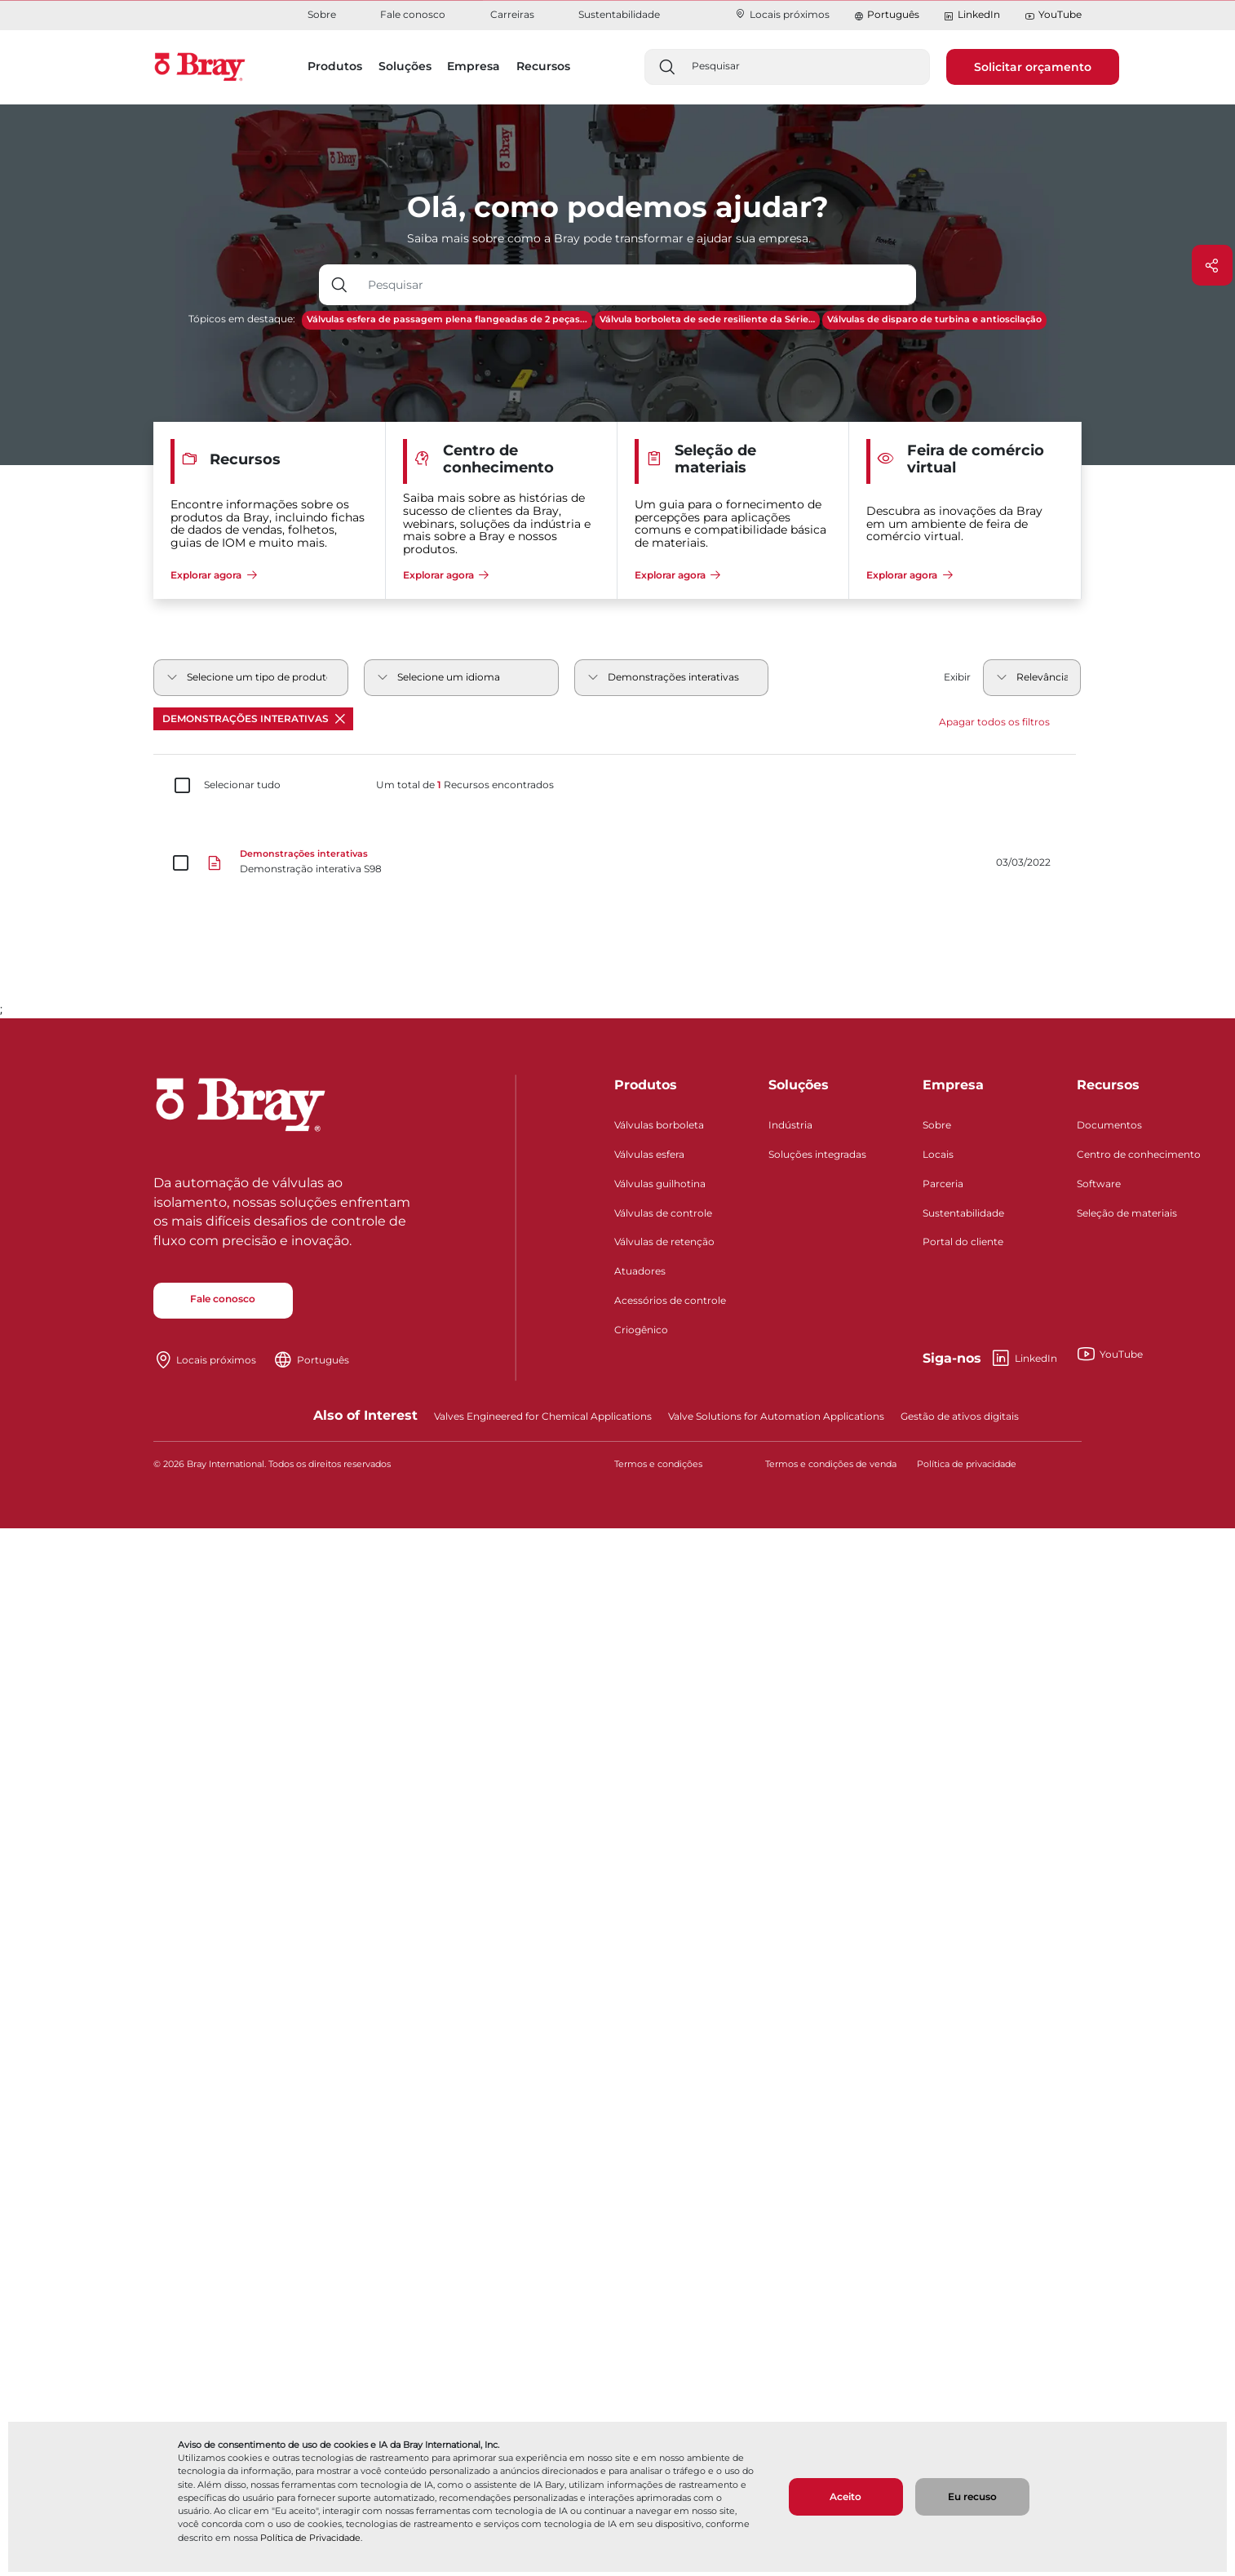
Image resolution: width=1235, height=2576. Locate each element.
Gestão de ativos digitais (960, 1416)
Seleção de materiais (1127, 1213)
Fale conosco (412, 14)
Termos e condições (658, 1464)
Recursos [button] (543, 66)
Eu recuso (972, 2496)
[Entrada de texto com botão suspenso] (638, 284)
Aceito (845, 2496)
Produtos (645, 1085)
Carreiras (512, 14)
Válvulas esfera (649, 1154)
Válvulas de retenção (664, 1241)
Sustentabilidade (619, 14)
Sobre (322, 14)
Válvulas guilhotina (660, 1183)
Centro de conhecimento (1139, 1154)
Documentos (1109, 1125)
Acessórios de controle (670, 1300)
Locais (938, 1154)
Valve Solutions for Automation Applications (776, 1416)
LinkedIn (971, 15)
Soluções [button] (405, 66)
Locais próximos (782, 14)
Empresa (953, 1085)
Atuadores (640, 1271)
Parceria (943, 1183)
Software (1099, 1183)
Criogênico (641, 1329)
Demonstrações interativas (253, 718)
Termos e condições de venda (830, 1464)
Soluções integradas (817, 1154)
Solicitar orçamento (1032, 67)
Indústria (790, 1125)
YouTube (1053, 15)
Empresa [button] (473, 66)
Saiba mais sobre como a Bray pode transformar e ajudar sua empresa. (609, 238)
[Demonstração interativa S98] (617, 863)
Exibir (957, 677)
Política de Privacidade (310, 2537)
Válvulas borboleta (659, 1125)
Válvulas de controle (663, 1213)
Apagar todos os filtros (994, 722)
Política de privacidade (966, 1464)
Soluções (798, 1085)
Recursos (1108, 1085)
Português (893, 14)
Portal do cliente (963, 1241)
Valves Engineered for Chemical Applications (543, 1416)
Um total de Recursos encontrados (465, 785)
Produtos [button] (335, 66)
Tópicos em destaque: (241, 319)
